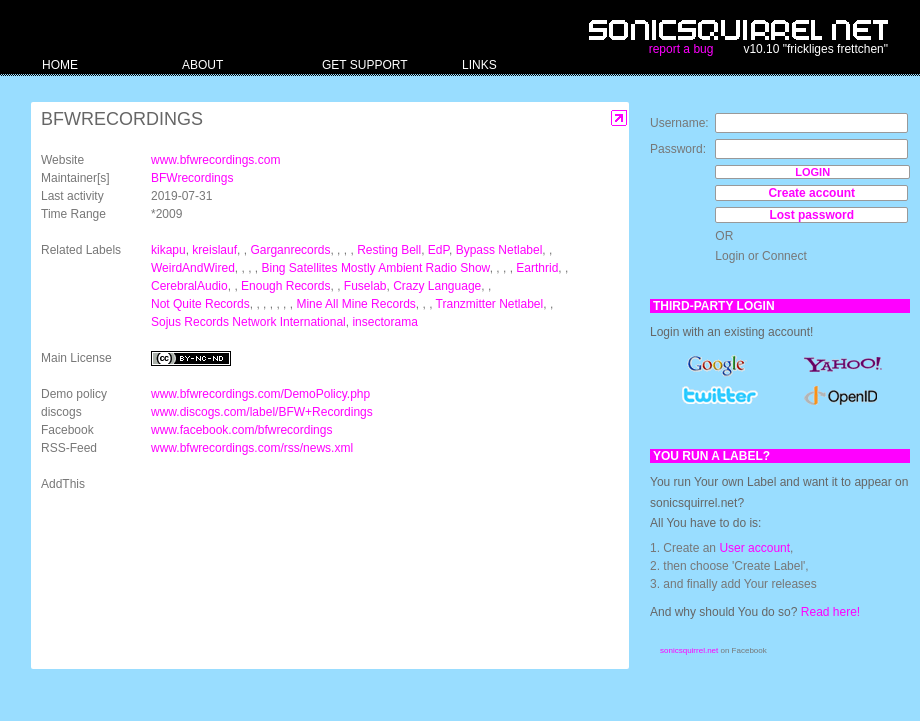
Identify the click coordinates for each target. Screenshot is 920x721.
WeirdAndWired (193, 268)
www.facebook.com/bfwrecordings (241, 430)
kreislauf (214, 250)
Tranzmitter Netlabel (490, 304)
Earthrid (537, 268)
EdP (438, 250)
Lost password (811, 215)
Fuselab (365, 286)
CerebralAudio (189, 286)
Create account (811, 193)
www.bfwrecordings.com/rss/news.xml (252, 448)
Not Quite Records (200, 304)
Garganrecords (290, 250)
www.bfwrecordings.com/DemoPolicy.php (260, 394)
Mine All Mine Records (355, 304)
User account (754, 548)
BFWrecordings (192, 178)
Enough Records (285, 286)
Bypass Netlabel (499, 250)
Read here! (830, 612)
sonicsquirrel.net (689, 650)
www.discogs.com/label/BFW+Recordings (262, 412)
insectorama (384, 322)
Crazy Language (437, 286)
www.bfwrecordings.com (215, 160)
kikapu (168, 250)
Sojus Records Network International (248, 322)
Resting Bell (389, 250)
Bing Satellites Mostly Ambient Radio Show (376, 268)
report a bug (681, 49)
